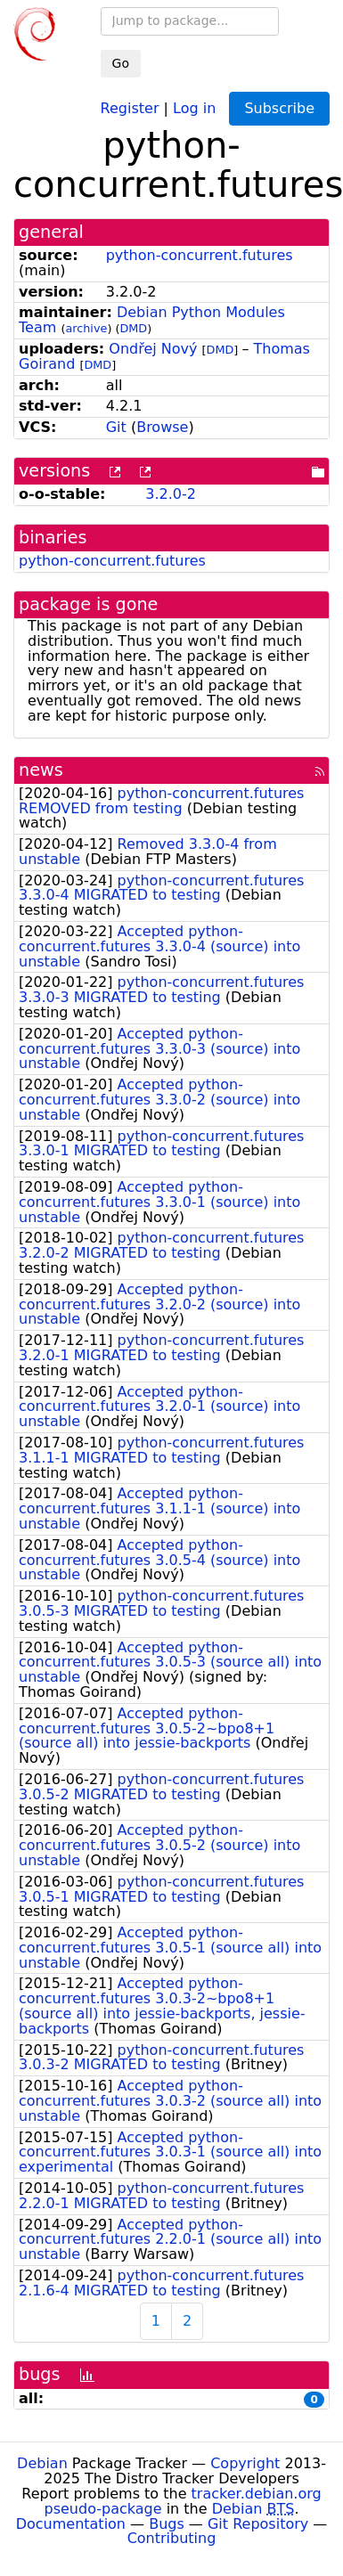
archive (86, 328)
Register (130, 107)
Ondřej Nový (153, 348)
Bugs (166, 2523)
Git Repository (258, 2523)
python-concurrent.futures (199, 255)
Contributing (171, 2538)
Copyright (245, 2463)
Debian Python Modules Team (152, 320)
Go (120, 63)
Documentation (71, 2523)
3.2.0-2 (170, 493)
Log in (194, 107)
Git (116, 427)
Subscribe (279, 108)
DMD (133, 328)
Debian (42, 2463)
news (41, 770)
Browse (162, 427)
